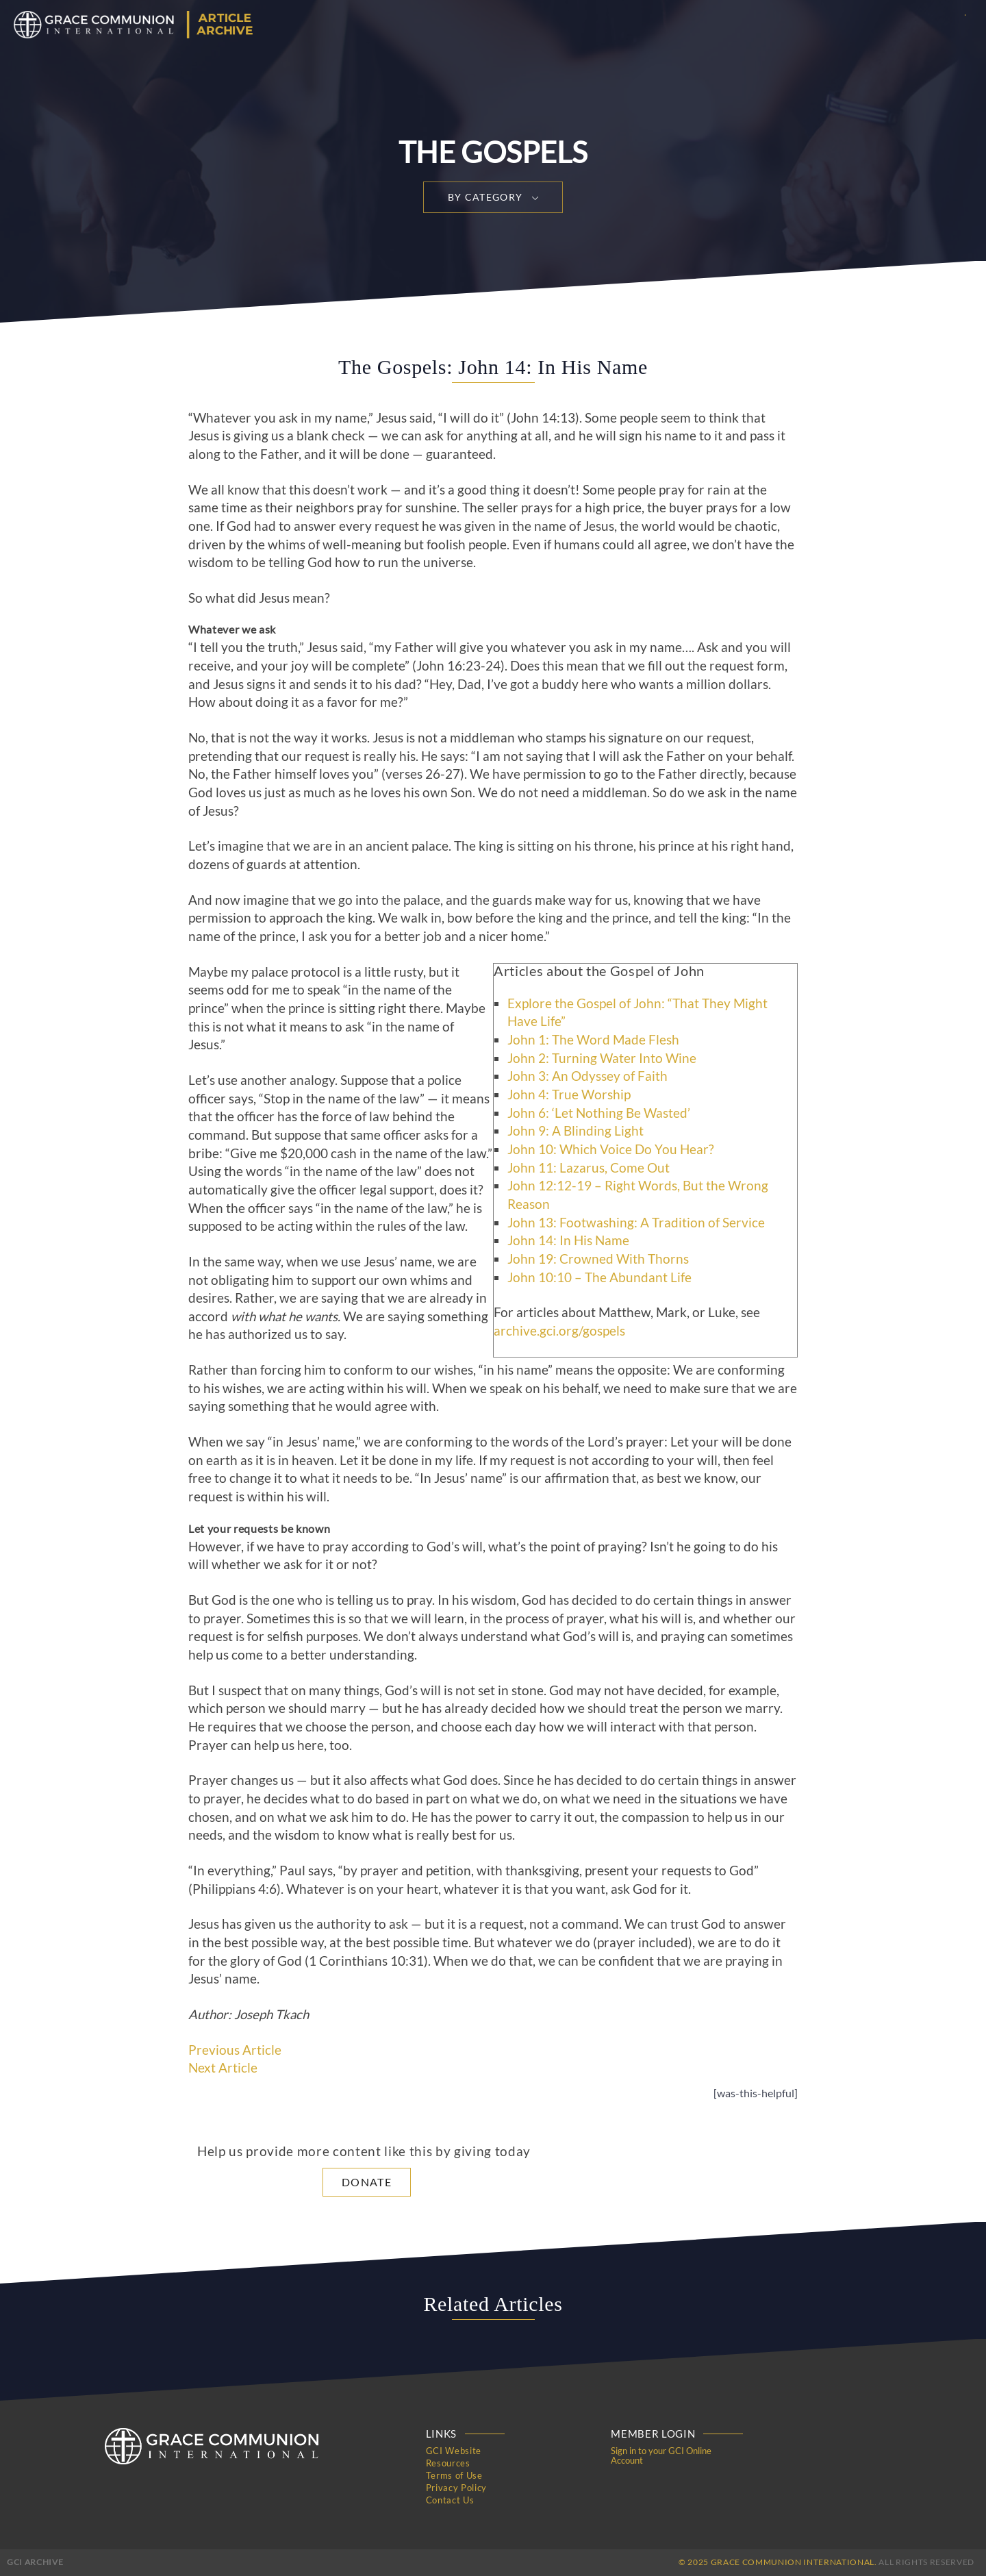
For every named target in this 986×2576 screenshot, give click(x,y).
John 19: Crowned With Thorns (598, 1258)
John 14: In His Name (568, 1240)
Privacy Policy (456, 2487)
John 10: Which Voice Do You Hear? (610, 1149)
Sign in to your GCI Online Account (661, 2455)
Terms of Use (454, 2475)
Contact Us (450, 2499)
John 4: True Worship (569, 1094)
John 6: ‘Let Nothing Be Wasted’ (598, 1113)
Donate (367, 2181)
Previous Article (234, 2050)
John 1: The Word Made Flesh (593, 1039)
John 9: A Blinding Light (575, 1130)
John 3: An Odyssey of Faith (587, 1076)
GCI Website (453, 2450)
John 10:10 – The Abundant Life (599, 1277)
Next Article (222, 2067)
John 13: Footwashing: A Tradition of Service (636, 1222)
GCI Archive (35, 2562)
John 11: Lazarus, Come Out (588, 1167)
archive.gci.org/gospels (559, 1330)
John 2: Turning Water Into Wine (601, 1058)
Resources (448, 2463)
